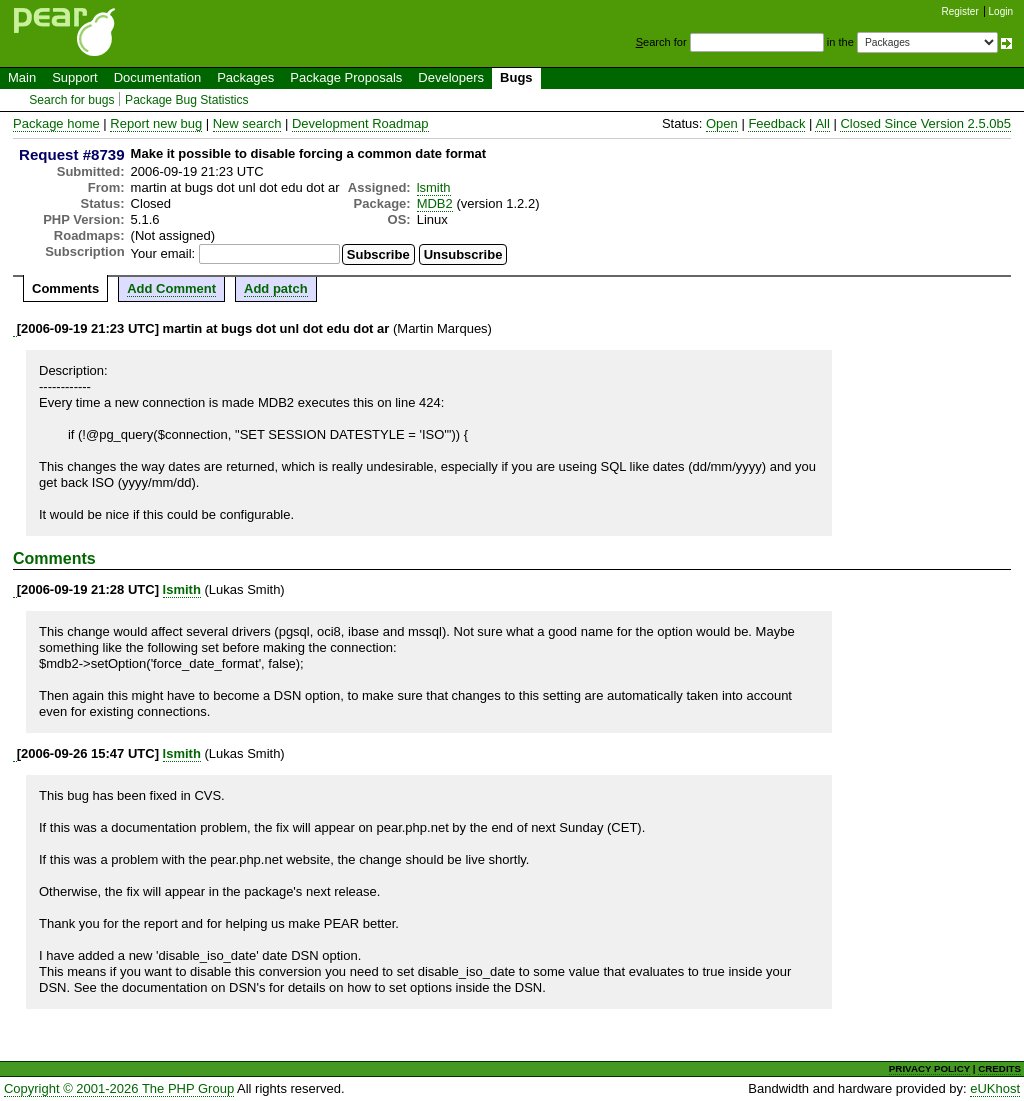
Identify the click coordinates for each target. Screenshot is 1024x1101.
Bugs (516, 77)
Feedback (776, 123)
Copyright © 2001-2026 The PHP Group (119, 1088)
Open (722, 123)
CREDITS (999, 1068)
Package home (56, 123)
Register (960, 11)
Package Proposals (346, 77)
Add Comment (171, 288)
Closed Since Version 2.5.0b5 (925, 123)
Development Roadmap (360, 123)
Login (1001, 11)
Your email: (163, 253)
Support (75, 77)
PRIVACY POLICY (929, 1068)
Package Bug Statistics (187, 100)
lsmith (434, 187)
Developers (451, 77)
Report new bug (156, 123)
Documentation (157, 77)
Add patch (276, 288)
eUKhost (995, 1088)
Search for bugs (71, 100)
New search (247, 123)
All (822, 123)
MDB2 (435, 203)
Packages (245, 77)
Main (22, 77)
